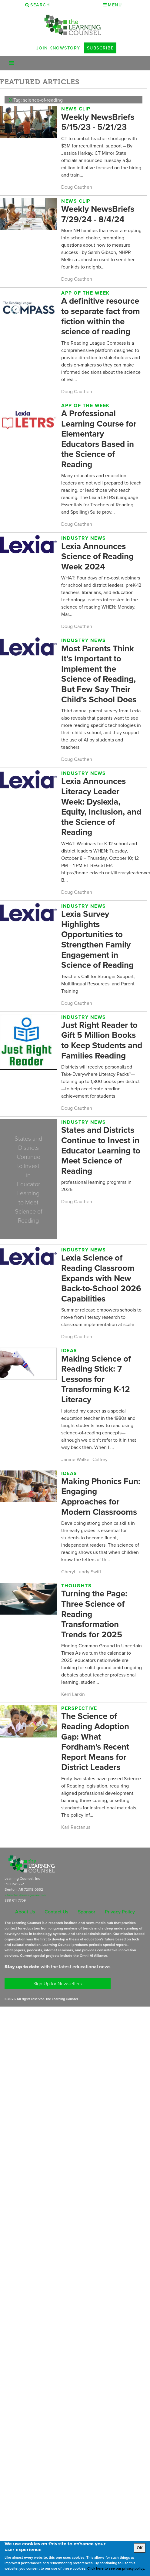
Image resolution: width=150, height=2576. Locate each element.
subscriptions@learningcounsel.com (25, 1895)
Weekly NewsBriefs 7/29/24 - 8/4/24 (97, 214)
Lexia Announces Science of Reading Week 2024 (97, 556)
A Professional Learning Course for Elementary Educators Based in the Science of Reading (98, 438)
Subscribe (100, 48)
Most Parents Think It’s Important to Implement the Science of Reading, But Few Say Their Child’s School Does (98, 673)
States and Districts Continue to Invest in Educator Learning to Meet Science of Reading (100, 1150)
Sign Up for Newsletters (57, 1983)
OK (140, 2548)
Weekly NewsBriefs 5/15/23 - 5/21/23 (97, 122)
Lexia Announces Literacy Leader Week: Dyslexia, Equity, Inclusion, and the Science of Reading (101, 806)
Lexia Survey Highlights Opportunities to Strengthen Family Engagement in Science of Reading (97, 939)
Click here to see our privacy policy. (116, 2568)
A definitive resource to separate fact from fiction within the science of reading (100, 316)
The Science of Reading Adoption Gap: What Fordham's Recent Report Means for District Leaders (95, 1741)
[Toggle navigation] (11, 63)
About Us (25, 1911)
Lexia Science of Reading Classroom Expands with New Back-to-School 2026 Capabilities (101, 1277)
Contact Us (56, 1911)
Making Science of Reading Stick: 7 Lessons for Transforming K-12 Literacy (96, 1378)
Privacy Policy (120, 1911)
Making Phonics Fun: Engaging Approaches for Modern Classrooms (100, 1496)
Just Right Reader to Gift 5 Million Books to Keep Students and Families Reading (101, 1040)
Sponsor (86, 1911)
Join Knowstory (58, 48)
